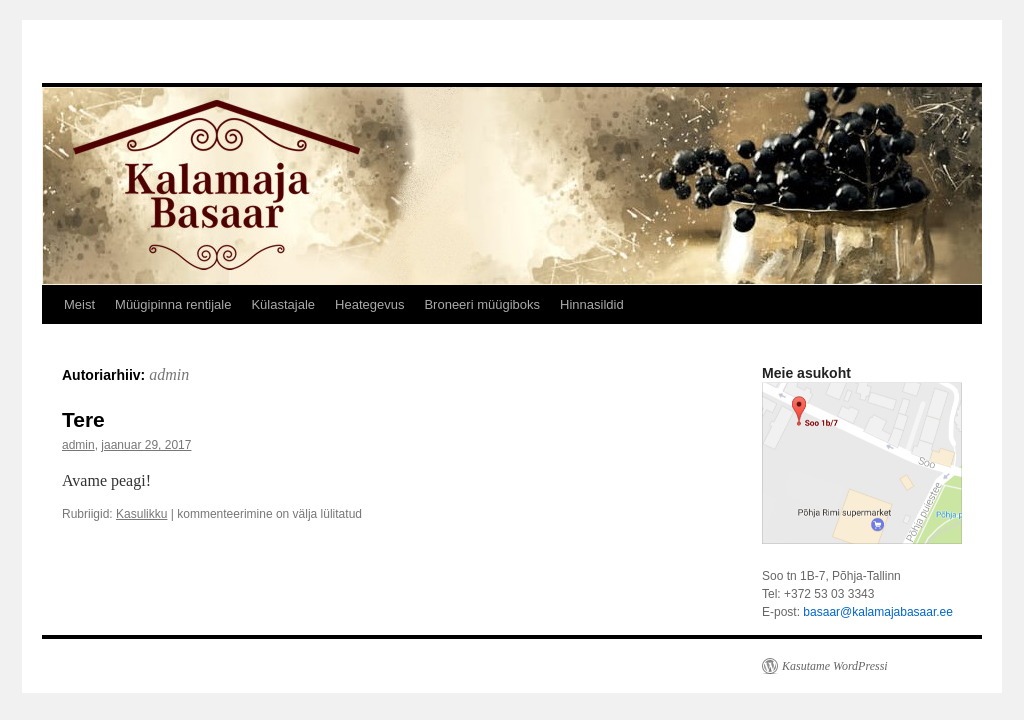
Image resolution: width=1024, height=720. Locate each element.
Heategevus (369, 304)
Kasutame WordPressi (835, 666)
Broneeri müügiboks (482, 304)
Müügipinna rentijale (173, 304)
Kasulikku (141, 514)
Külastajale (283, 304)
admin (169, 374)
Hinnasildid (592, 304)
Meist (79, 304)
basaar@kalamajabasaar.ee (878, 612)
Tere (83, 419)
